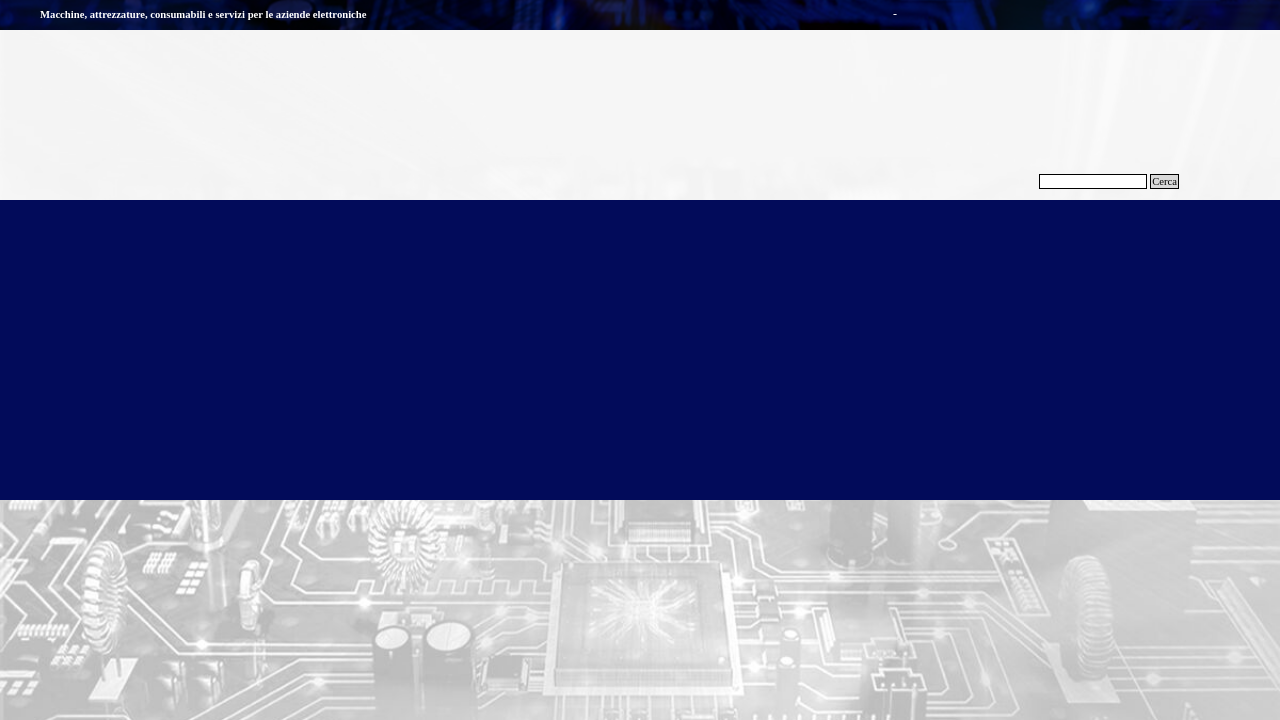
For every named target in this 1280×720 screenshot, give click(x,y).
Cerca (1164, 181)
